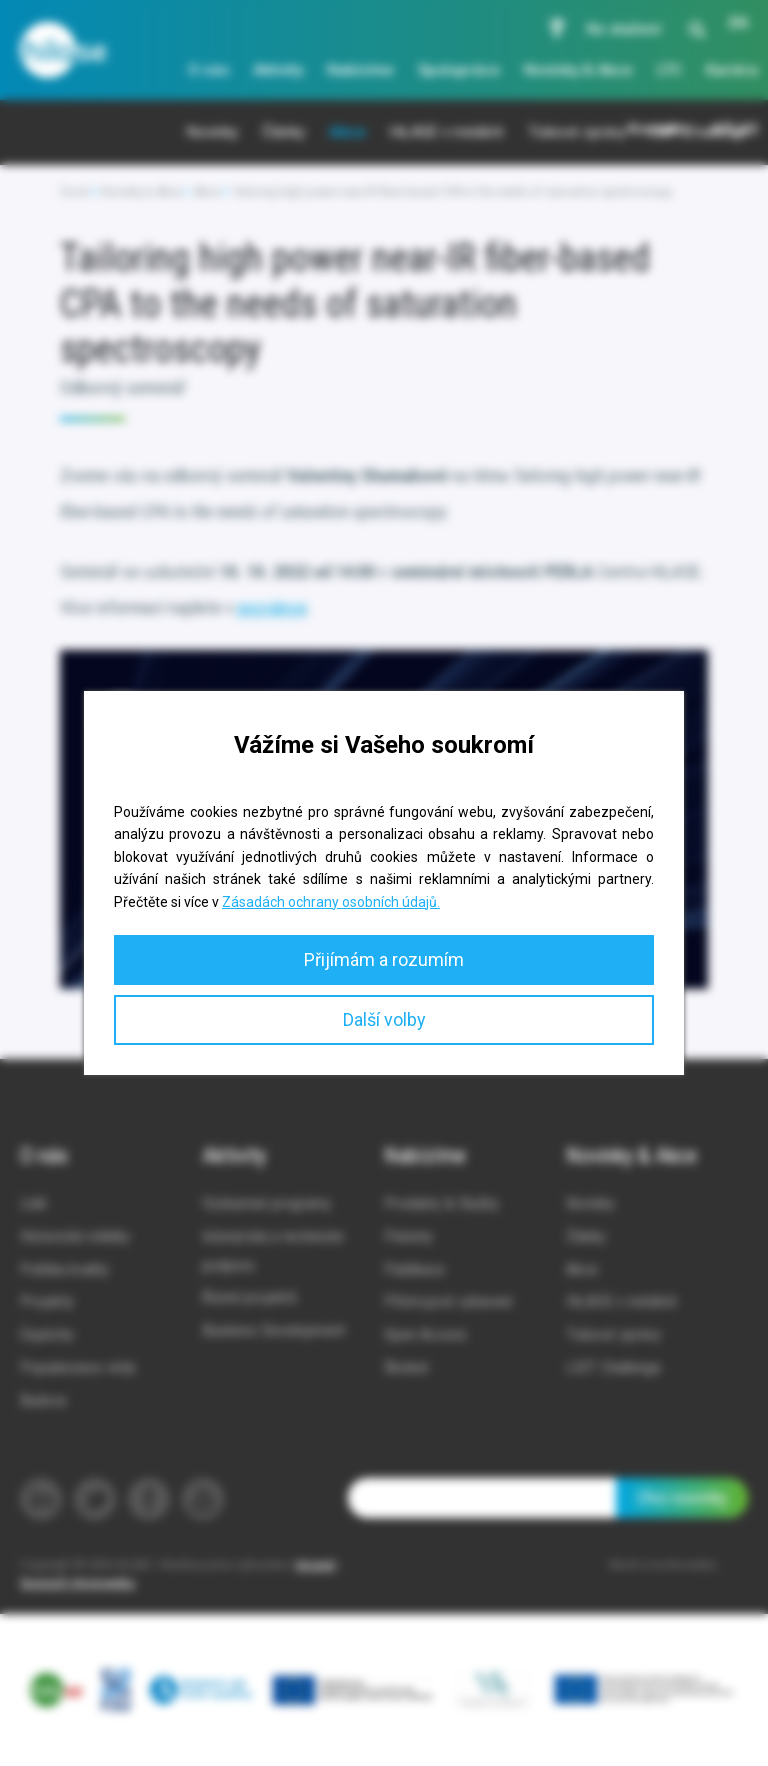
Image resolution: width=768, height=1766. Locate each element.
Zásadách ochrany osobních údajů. (331, 902)
